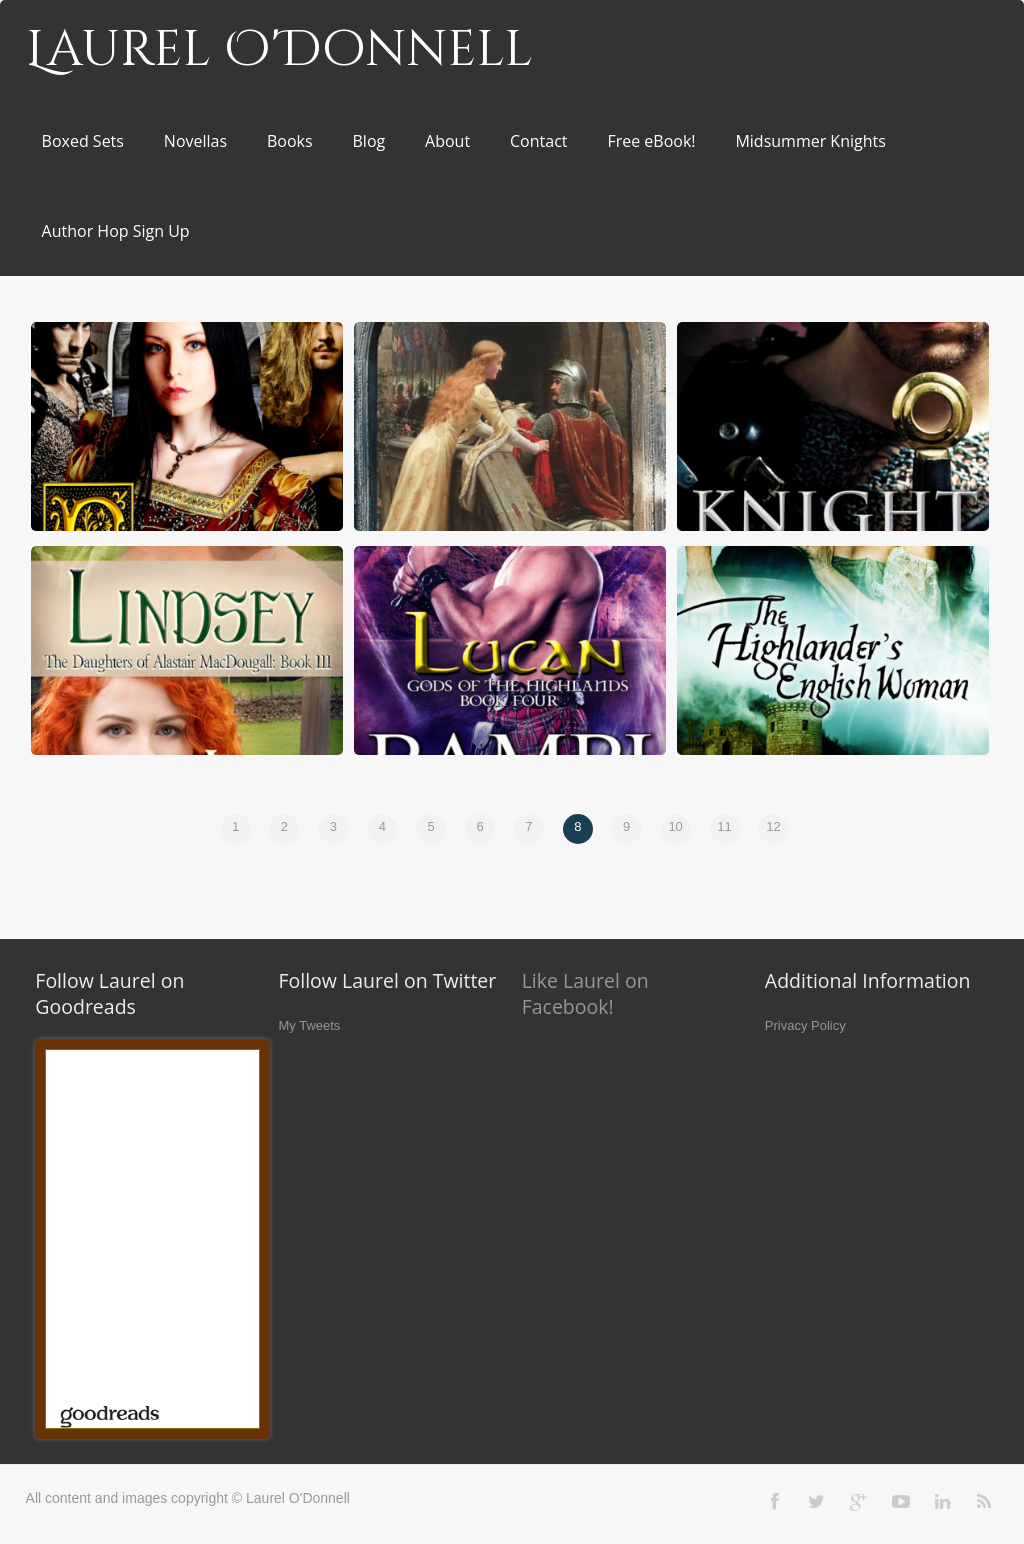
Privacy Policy (805, 1025)
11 (724, 826)
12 (773, 826)
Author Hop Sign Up (116, 231)
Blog (369, 141)
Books (290, 141)
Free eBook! (651, 141)
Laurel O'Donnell (279, 50)
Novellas (195, 141)
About (447, 141)
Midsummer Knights (810, 141)
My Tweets (309, 1025)
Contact (538, 141)
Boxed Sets (83, 141)
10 (675, 826)
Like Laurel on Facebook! (585, 993)
